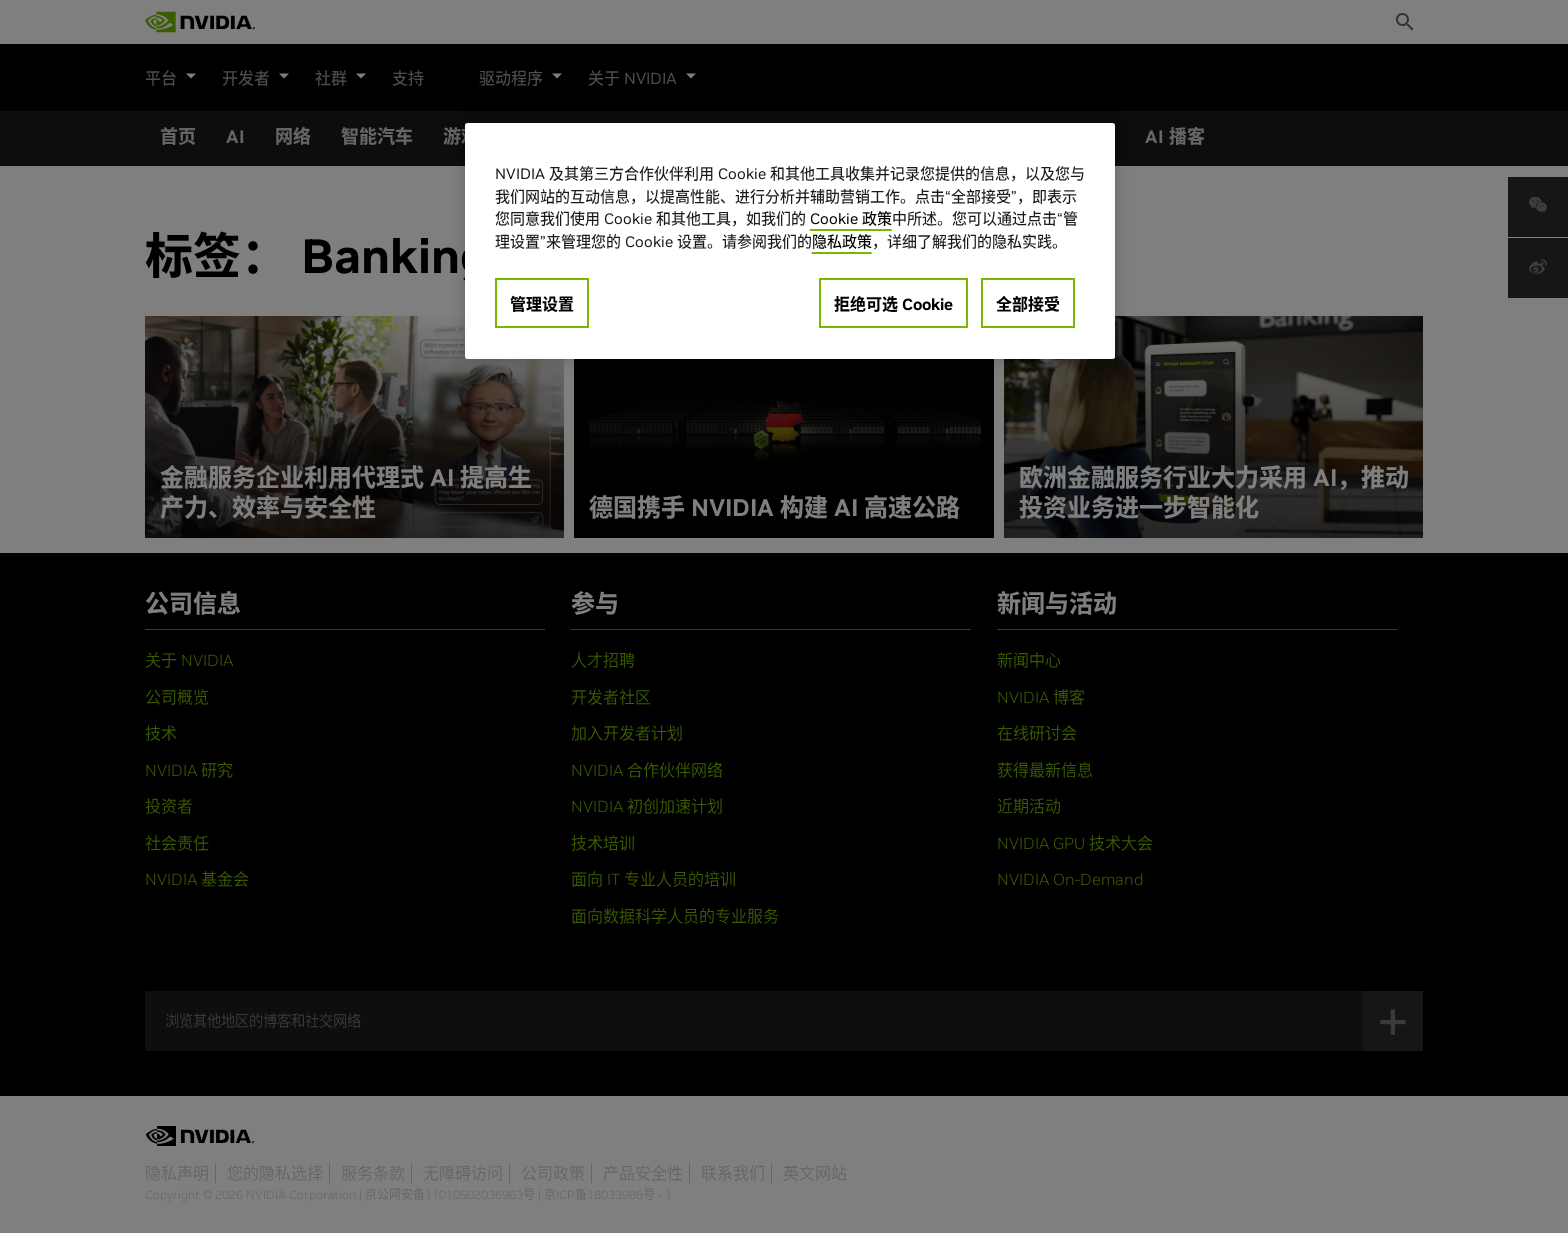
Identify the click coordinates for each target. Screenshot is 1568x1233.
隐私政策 (842, 241)
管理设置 (542, 304)
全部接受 (1028, 304)
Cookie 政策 (851, 218)
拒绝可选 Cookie (893, 304)
